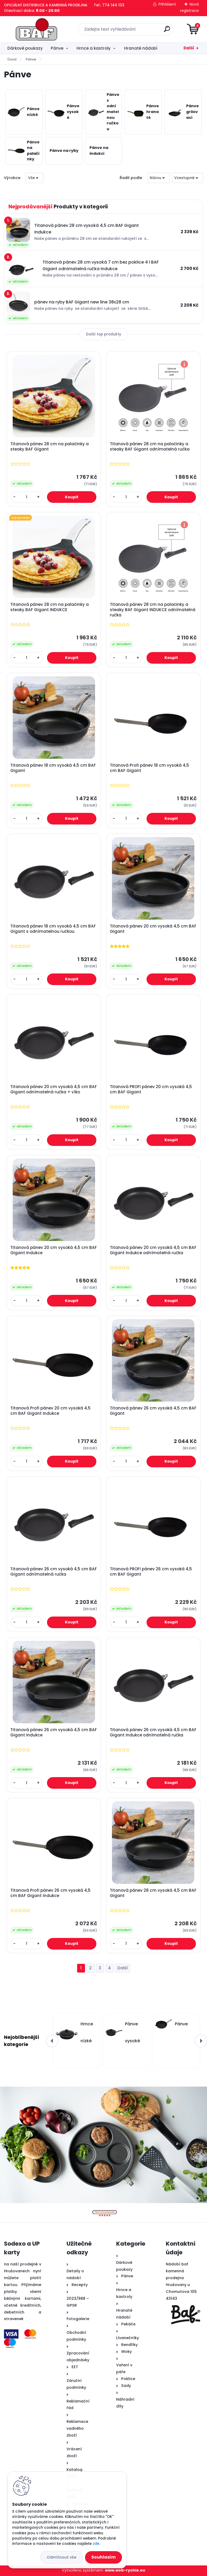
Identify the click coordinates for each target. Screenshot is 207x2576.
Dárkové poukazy (25, 48)
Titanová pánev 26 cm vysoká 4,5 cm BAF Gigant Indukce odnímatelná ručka (153, 1732)
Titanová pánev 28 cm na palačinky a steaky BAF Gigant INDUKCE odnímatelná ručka (152, 610)
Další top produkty (103, 334)
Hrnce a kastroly (94, 48)
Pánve (57, 48)
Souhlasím (103, 2557)
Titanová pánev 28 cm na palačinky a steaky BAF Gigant (49, 446)
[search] (167, 31)
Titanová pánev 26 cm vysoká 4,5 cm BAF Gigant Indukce (53, 1732)
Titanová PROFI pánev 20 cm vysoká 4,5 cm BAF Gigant (151, 1089)
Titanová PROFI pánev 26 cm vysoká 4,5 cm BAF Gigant (151, 1571)
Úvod (11, 59)
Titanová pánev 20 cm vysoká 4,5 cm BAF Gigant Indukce (53, 1250)
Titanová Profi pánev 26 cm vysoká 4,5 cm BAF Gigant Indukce (50, 1893)
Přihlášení (167, 4)
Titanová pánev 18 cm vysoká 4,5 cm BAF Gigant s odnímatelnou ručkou (53, 929)
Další (189, 48)
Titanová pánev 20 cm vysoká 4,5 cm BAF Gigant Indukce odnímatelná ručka (153, 1250)
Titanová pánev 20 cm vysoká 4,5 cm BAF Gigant (153, 929)
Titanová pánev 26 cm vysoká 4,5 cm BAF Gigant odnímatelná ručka (53, 1571)
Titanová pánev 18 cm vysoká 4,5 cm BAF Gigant (53, 768)
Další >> (122, 1968)
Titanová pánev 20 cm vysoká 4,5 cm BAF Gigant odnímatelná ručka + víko (53, 1089)
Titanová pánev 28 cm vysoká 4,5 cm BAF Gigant (153, 1893)
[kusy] (26, 497)
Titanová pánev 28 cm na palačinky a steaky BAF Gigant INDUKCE (49, 607)
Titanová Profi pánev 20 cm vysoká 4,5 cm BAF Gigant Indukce (50, 1411)
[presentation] (52, 2041)
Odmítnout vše (61, 2557)
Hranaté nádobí (140, 48)
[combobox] (158, 178)
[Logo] (36, 29)
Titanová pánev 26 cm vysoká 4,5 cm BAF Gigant (153, 1411)
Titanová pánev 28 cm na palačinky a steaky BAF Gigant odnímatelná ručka (150, 446)
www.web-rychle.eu (125, 2570)
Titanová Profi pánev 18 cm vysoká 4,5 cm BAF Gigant (149, 768)
